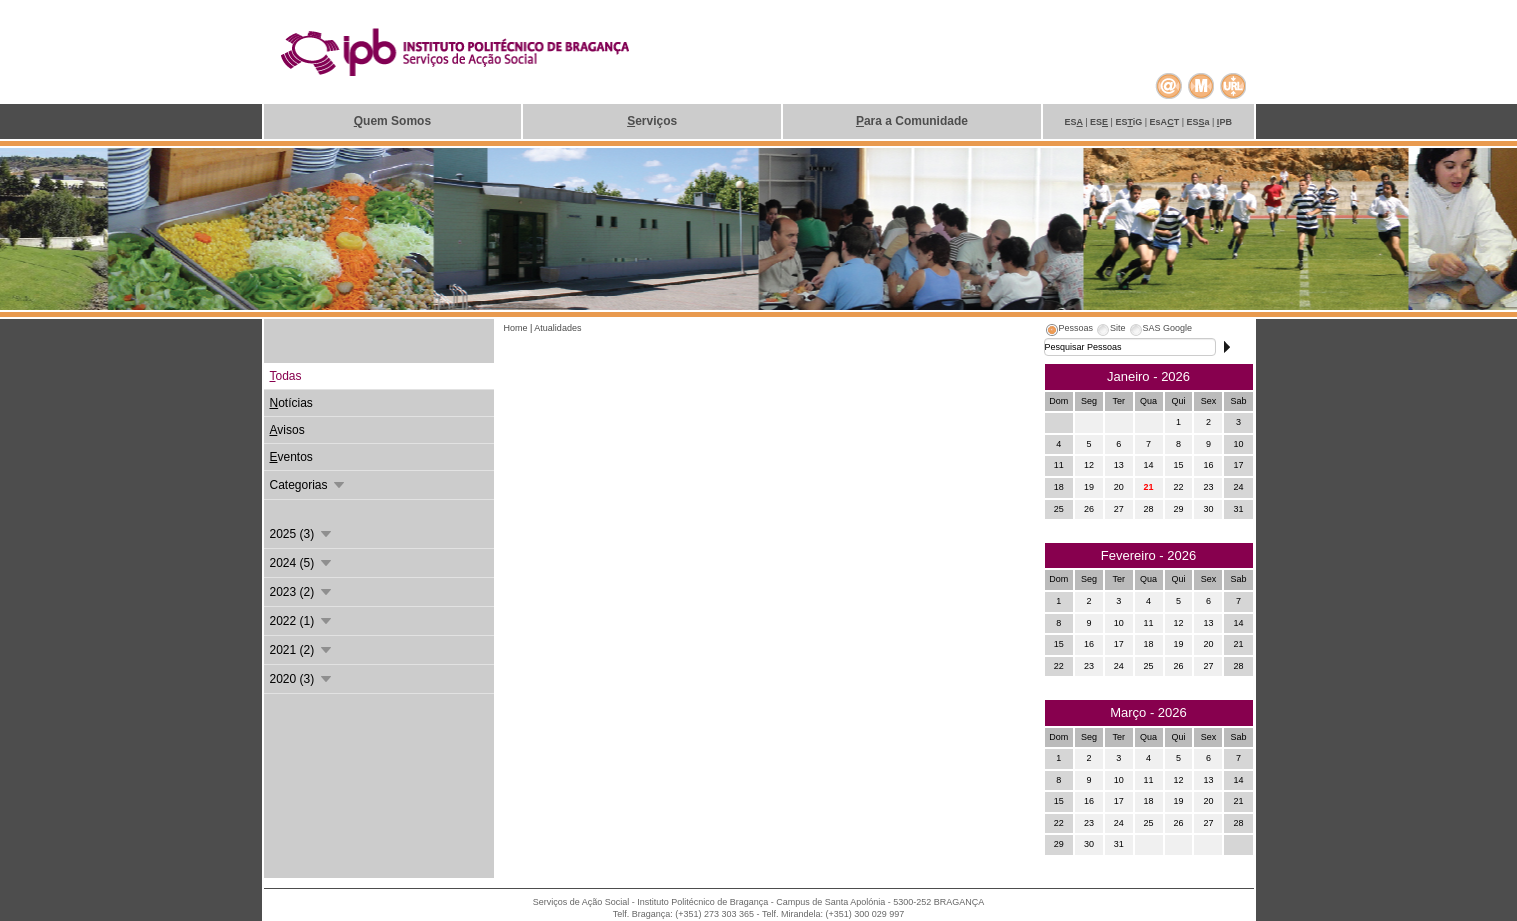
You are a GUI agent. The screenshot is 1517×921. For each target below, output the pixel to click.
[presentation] (1069, 331)
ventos (291, 457)
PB (1224, 122)
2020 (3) (302, 679)
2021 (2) (302, 650)
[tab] (1069, 331)
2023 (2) (302, 592)
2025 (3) (302, 534)
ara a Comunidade (912, 121)
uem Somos (392, 121)
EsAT (1166, 122)
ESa (1199, 122)
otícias (291, 403)
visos (287, 430)
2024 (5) (302, 563)
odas (286, 376)
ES (1074, 122)
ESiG (1129, 122)
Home (517, 328)
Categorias (308, 485)
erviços (652, 121)
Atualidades (557, 328)
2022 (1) (302, 621)
